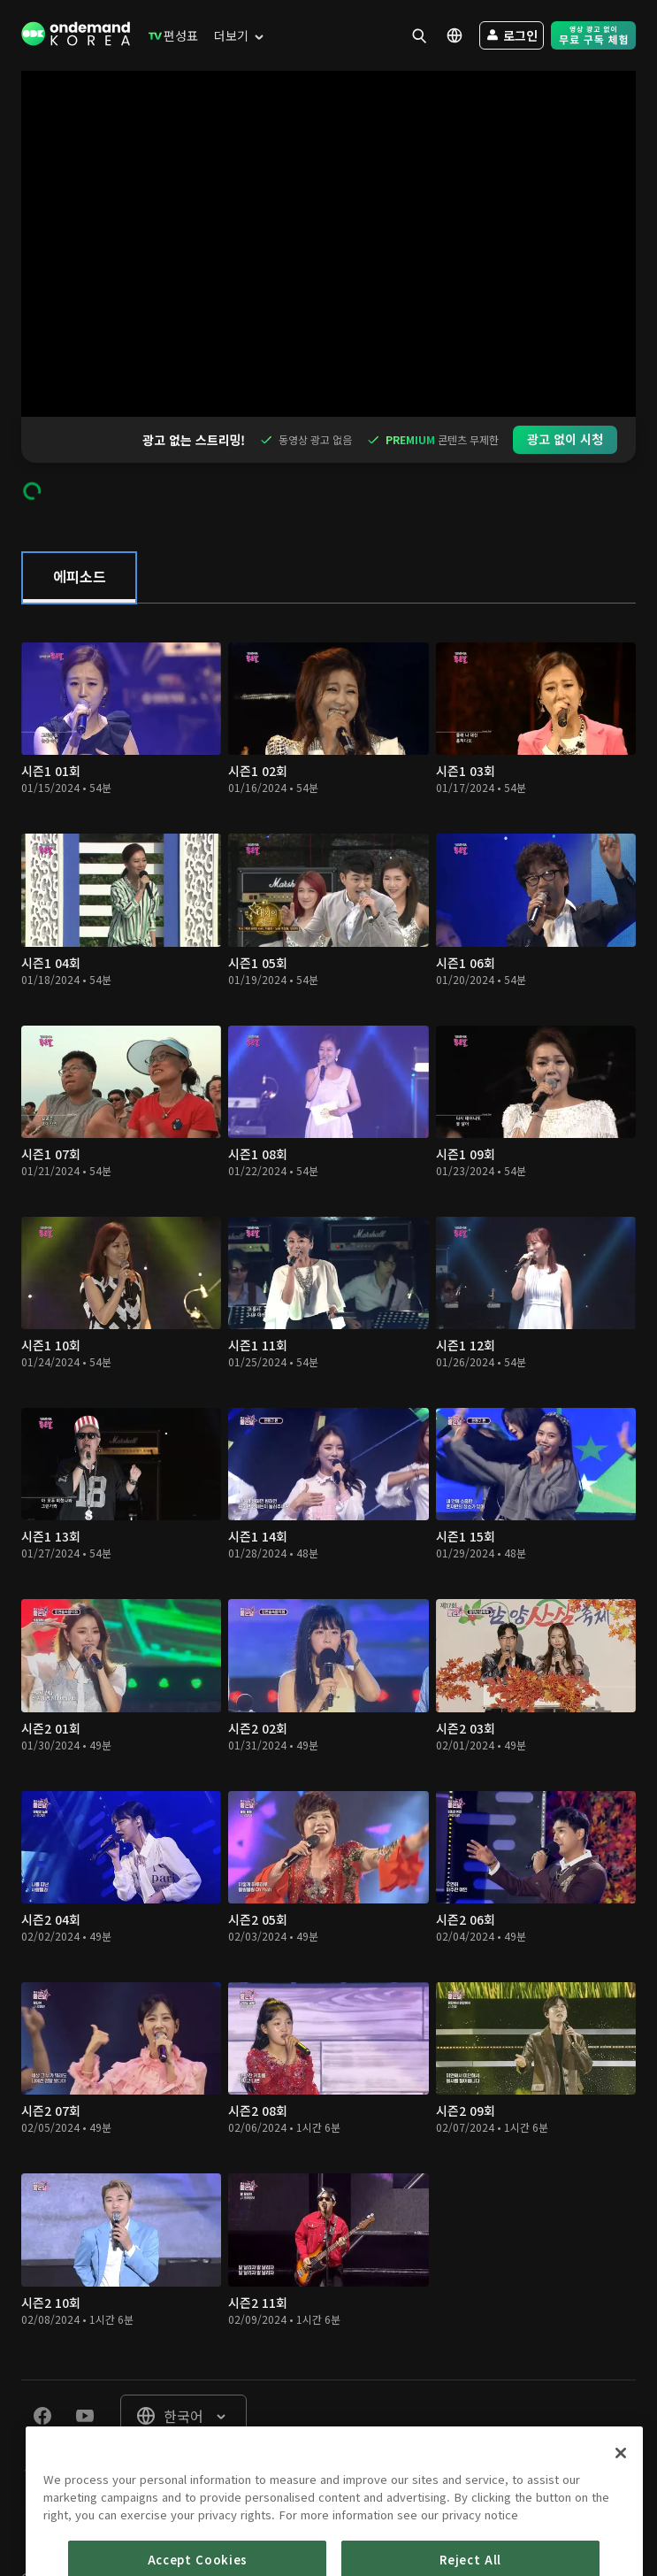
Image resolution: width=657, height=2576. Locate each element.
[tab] (79, 532)
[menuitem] (169, 35)
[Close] (620, 2510)
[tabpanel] (328, 1445)
